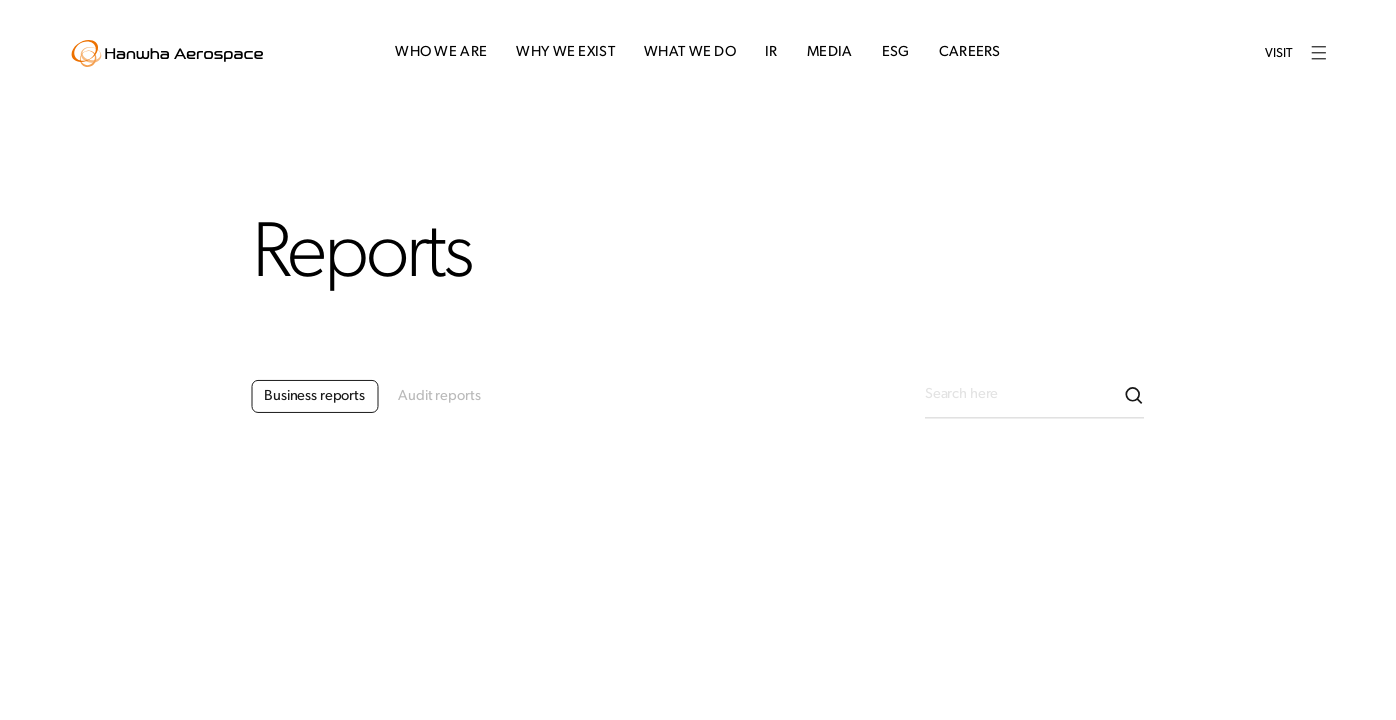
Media (829, 52)
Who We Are (441, 52)
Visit (1278, 53)
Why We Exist (565, 52)
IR (771, 52)
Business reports (314, 407)
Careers (970, 52)
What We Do (690, 52)
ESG (896, 52)
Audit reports (439, 407)
